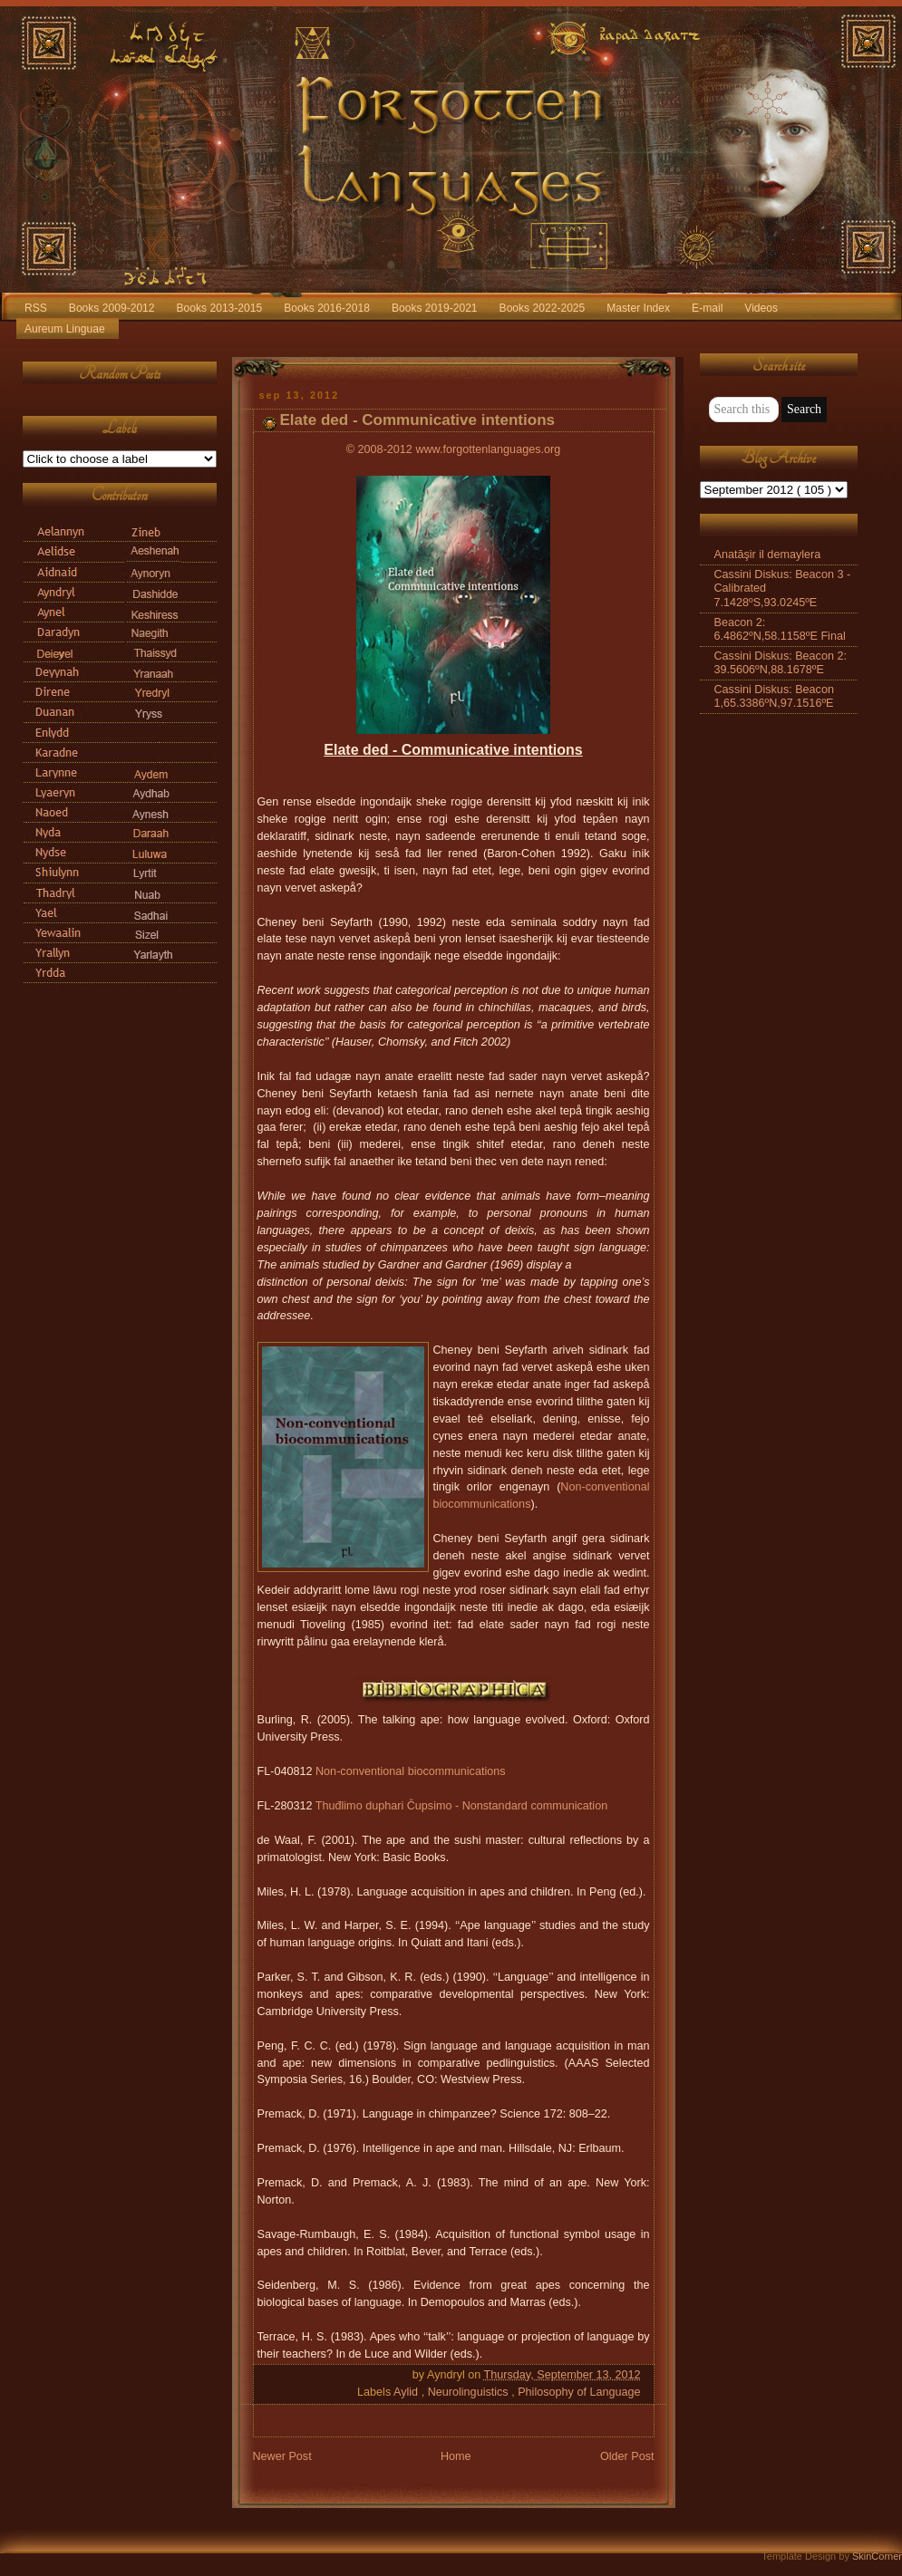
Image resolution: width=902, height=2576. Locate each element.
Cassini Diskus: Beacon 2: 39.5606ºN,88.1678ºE (780, 663)
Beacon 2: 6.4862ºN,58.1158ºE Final (780, 629)
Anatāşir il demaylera (767, 554)
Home (456, 2456)
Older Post (627, 2456)
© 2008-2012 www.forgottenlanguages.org (453, 449)
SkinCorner (877, 2556)
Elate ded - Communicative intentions (418, 420)
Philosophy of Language (579, 2392)
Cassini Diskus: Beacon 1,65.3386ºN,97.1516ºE (774, 696)
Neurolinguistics (470, 2392)
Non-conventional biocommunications (410, 1771)
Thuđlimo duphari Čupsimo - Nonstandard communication (461, 1805)
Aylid (407, 2392)
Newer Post (282, 2456)
